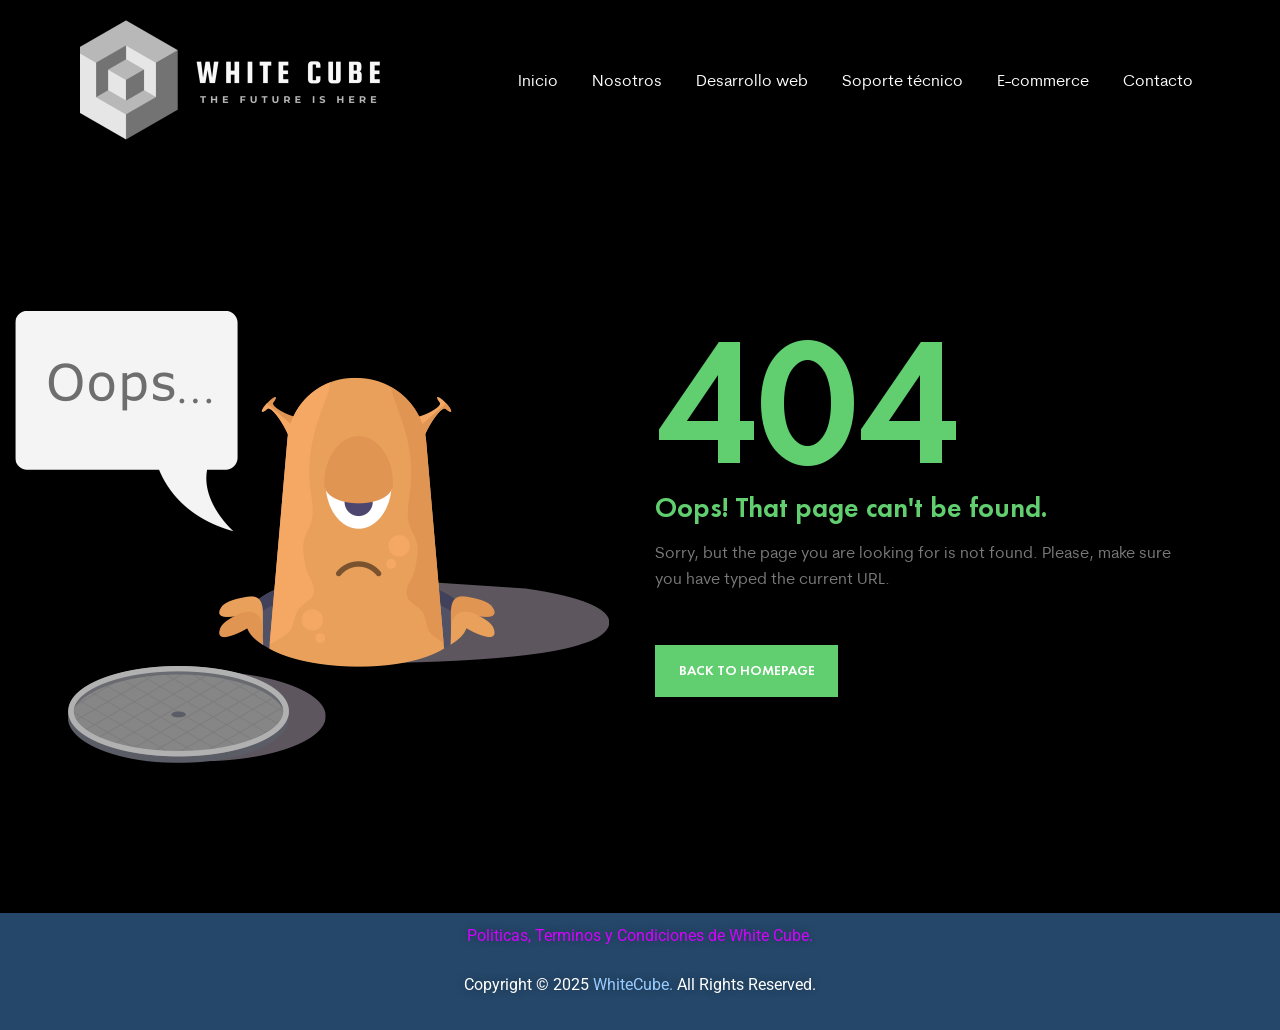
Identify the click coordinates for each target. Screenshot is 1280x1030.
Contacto (1158, 80)
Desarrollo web (752, 80)
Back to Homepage (747, 670)
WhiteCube (631, 984)
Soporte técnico (902, 80)
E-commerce (1043, 80)
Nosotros (627, 80)
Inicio (538, 80)
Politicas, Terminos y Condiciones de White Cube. (640, 935)
